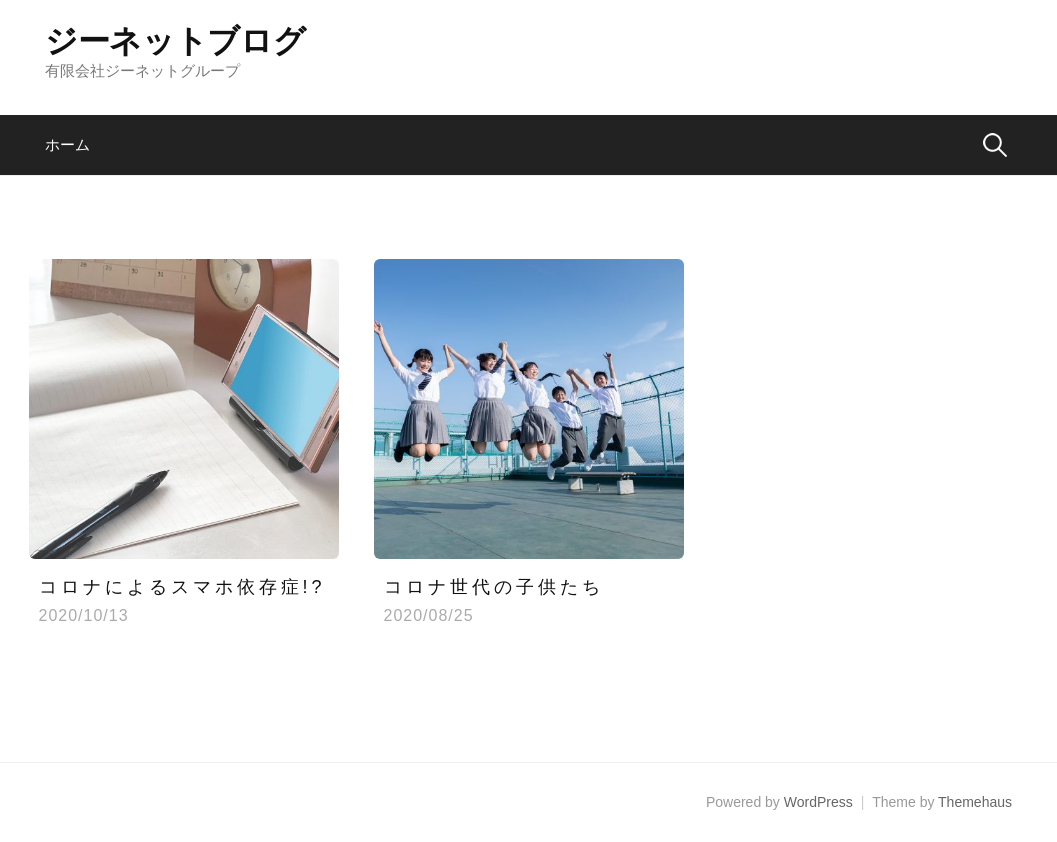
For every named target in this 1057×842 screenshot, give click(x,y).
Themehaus (975, 802)
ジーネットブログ (175, 41)
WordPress (818, 802)
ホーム (67, 144)
